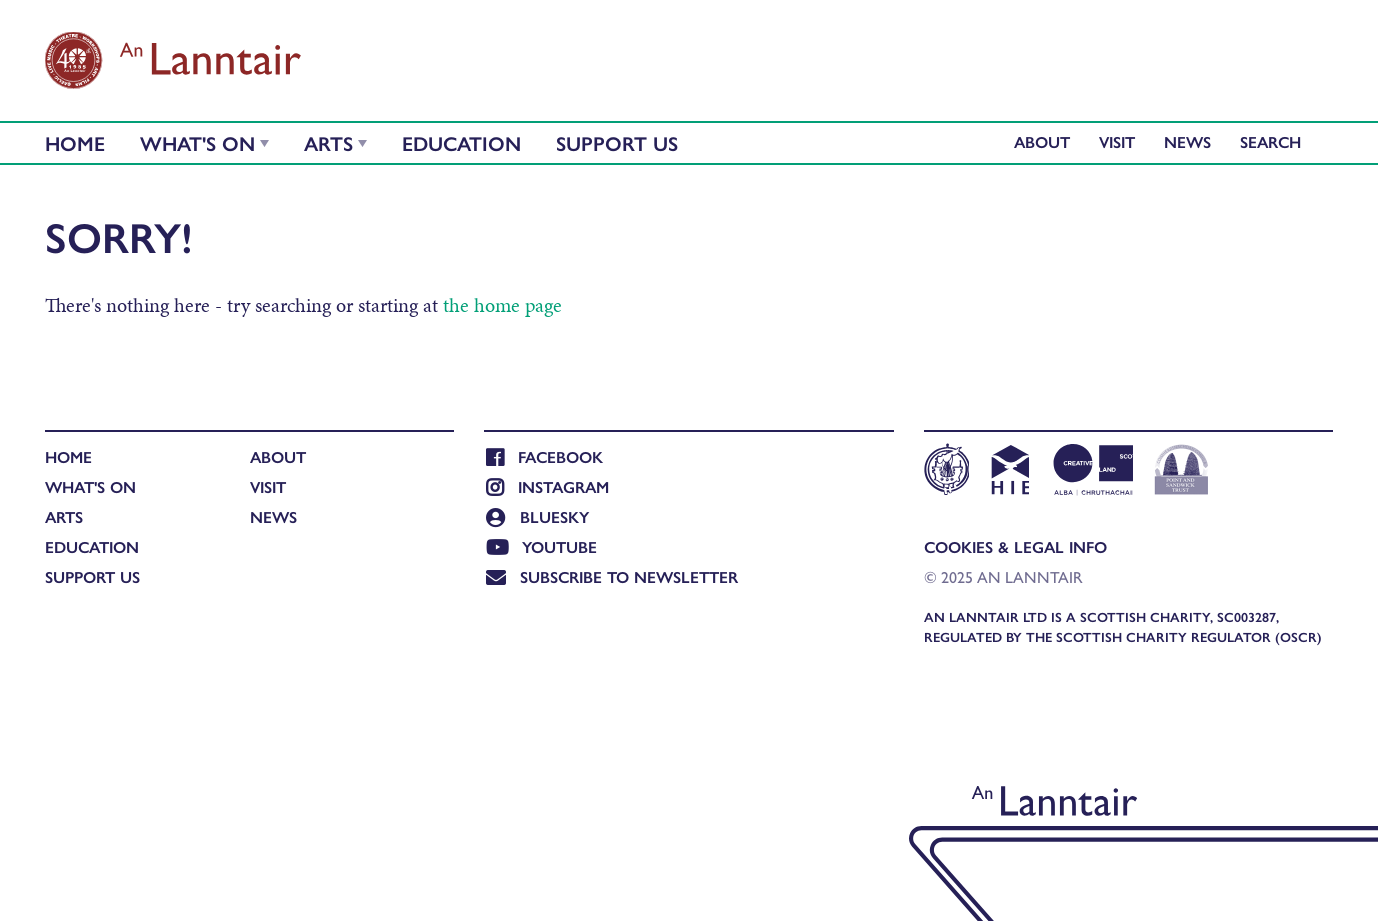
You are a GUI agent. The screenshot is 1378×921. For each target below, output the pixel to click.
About (1042, 141)
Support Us (617, 142)
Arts (328, 142)
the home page (502, 305)
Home (75, 142)
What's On (197, 142)
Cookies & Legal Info (1015, 546)
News (1187, 141)
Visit (1117, 141)
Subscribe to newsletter (612, 576)
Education (461, 142)
